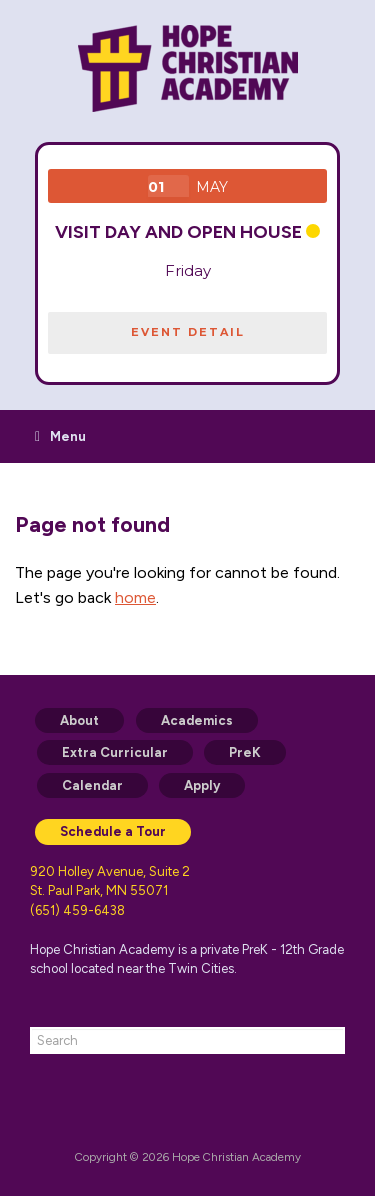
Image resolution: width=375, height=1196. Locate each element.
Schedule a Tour (113, 831)
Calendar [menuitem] (92, 785)
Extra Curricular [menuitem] (115, 752)
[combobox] (187, 1040)
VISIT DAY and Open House (178, 232)
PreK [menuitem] (245, 752)
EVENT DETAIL (188, 332)
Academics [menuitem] (197, 720)
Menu (60, 436)
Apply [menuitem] (202, 785)
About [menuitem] (79, 720)
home (135, 597)
